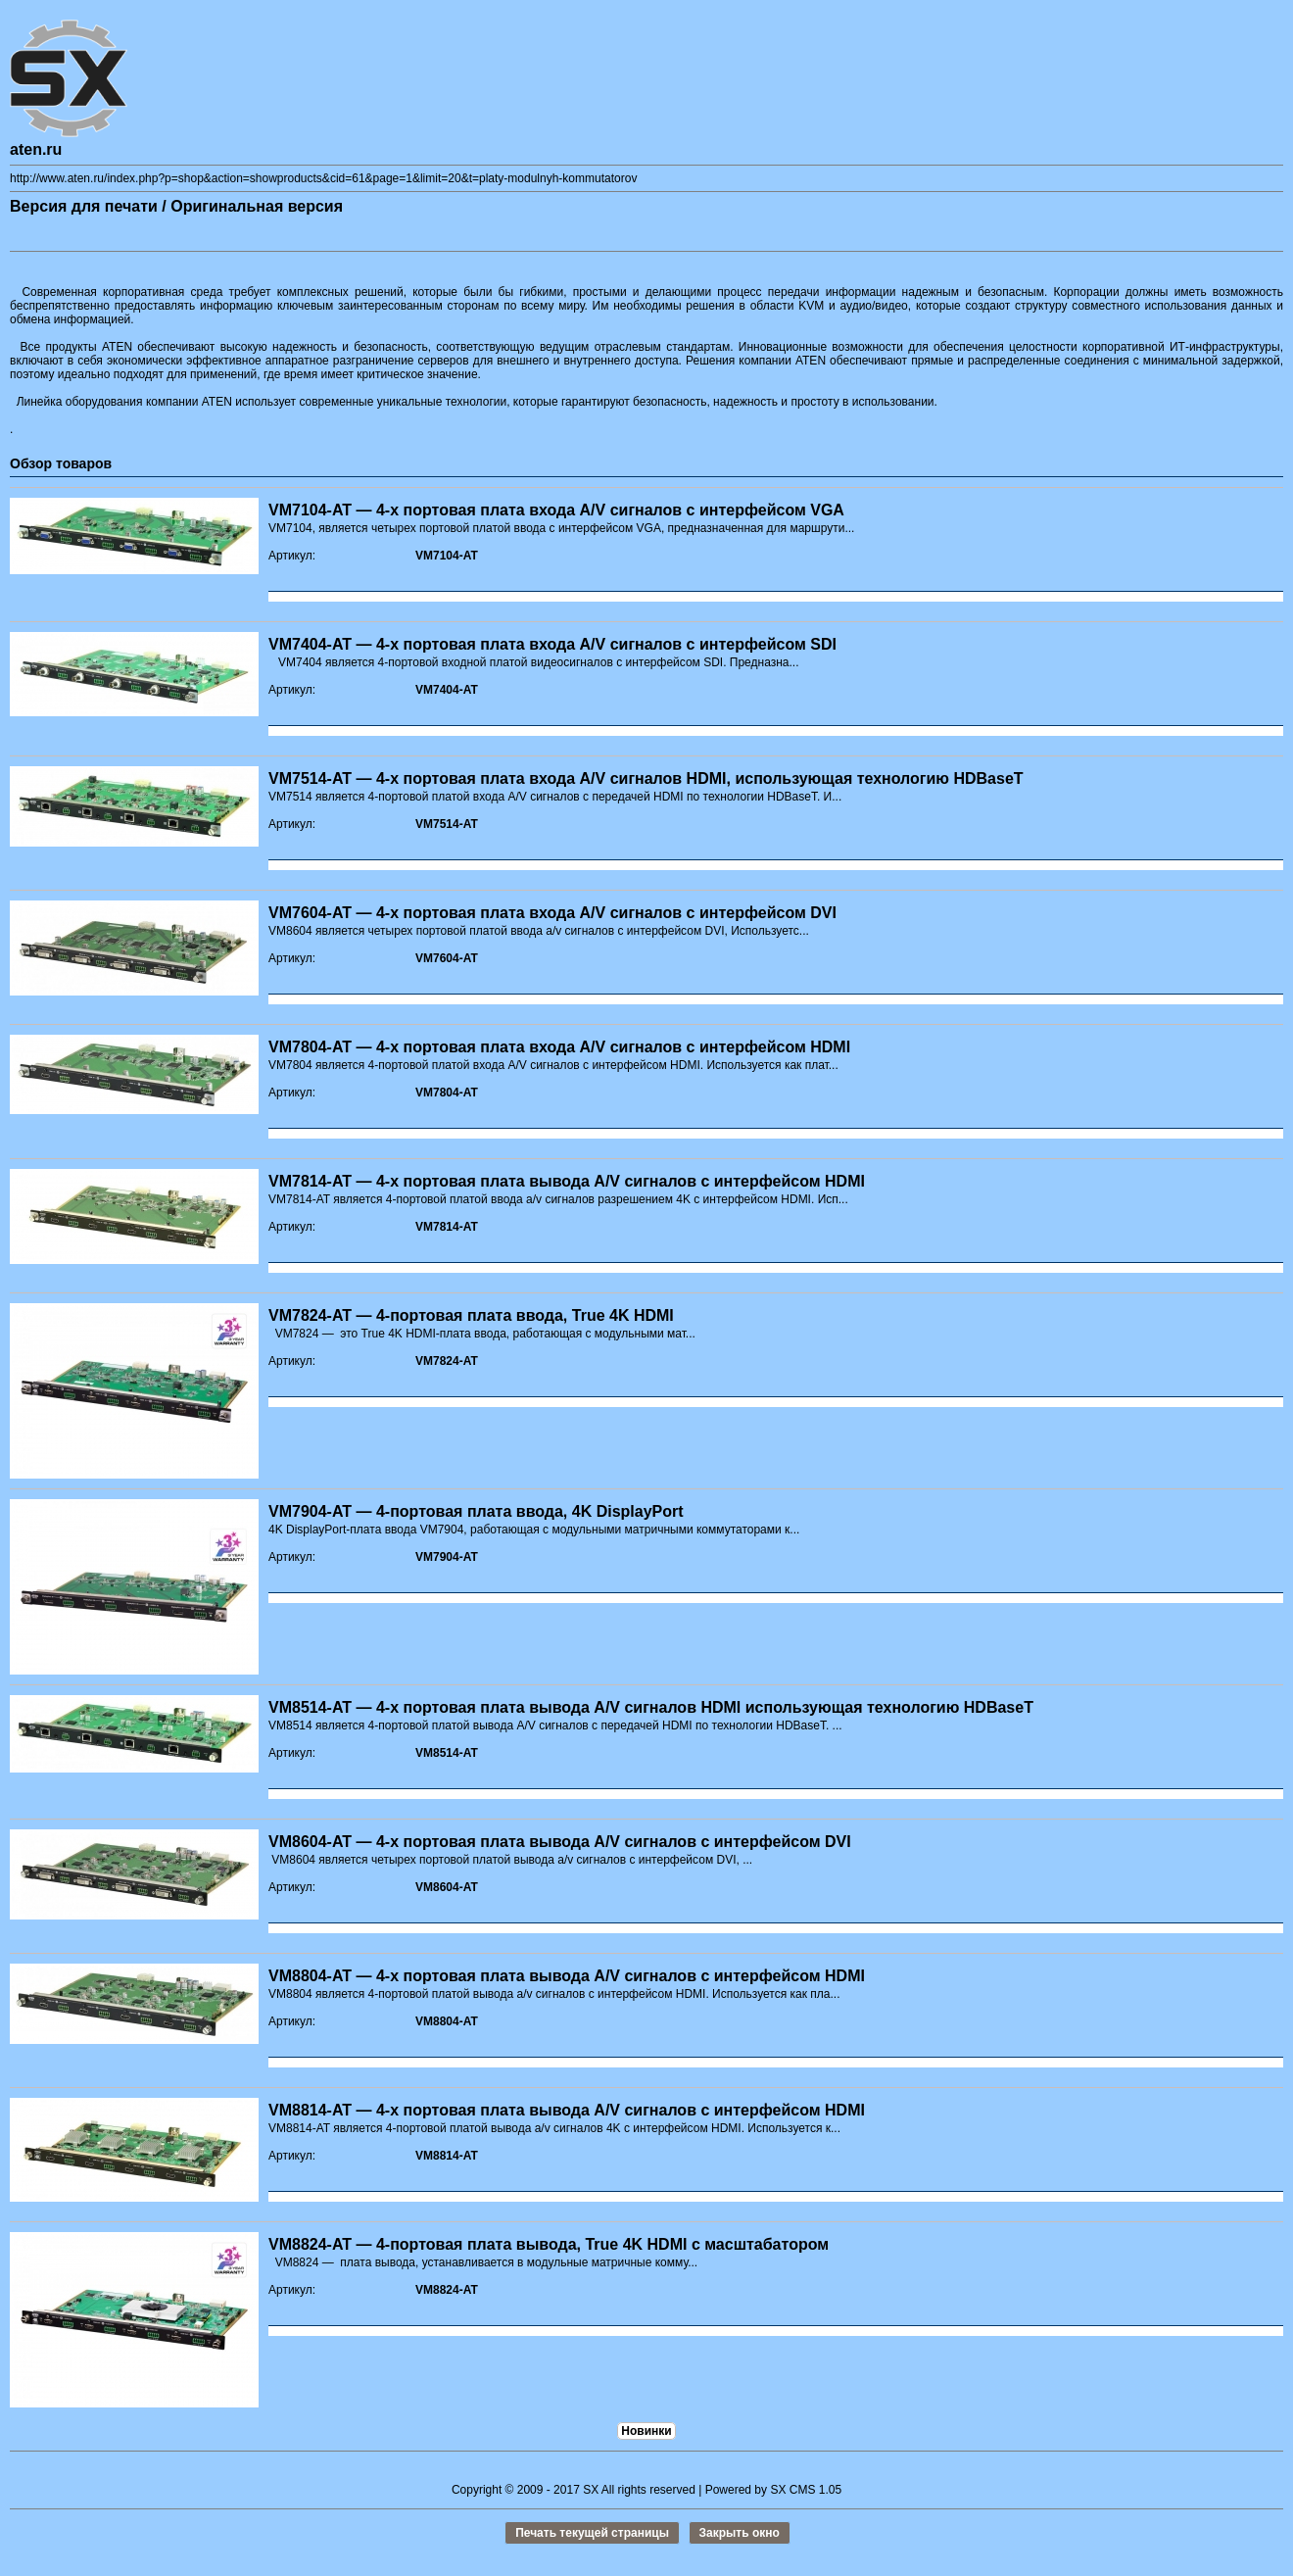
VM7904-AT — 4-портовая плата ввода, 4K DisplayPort (476, 1511)
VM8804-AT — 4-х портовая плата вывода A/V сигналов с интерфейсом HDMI (566, 1976)
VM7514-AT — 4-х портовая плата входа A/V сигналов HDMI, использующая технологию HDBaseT (646, 778)
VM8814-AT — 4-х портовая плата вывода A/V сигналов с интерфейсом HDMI (566, 2110)
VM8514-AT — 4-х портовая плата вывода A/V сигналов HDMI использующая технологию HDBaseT (650, 1707)
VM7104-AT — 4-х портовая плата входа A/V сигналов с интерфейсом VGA (556, 510)
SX (591, 2490)
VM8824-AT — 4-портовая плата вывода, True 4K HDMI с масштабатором (548, 2244)
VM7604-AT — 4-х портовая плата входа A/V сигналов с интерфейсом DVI (552, 912)
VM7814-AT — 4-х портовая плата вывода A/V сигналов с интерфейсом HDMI (566, 1181)
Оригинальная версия (256, 206)
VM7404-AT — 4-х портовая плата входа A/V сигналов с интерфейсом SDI (552, 644)
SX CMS (792, 2490)
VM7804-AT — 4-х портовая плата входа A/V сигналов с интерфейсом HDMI (559, 1047)
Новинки (646, 2431)
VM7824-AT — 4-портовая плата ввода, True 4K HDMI (471, 1315)
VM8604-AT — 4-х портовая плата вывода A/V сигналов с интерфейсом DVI (559, 1841)
